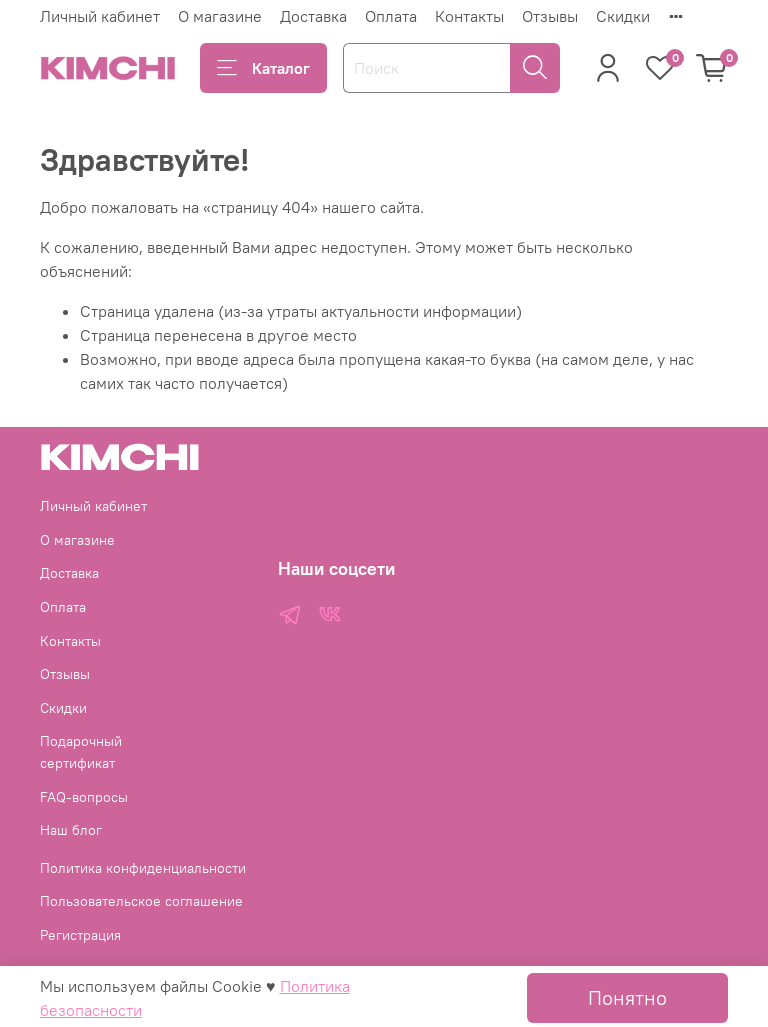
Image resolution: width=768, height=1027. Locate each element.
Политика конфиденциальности (143, 868)
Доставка (313, 16)
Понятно (627, 997)
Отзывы (550, 16)
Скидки (623, 16)
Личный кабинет (100, 16)
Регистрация (80, 935)
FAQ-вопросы (84, 797)
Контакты (469, 16)
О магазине (220, 16)
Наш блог (71, 830)
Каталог (263, 68)
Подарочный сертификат (81, 752)
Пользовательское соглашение (141, 901)
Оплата (391, 16)
